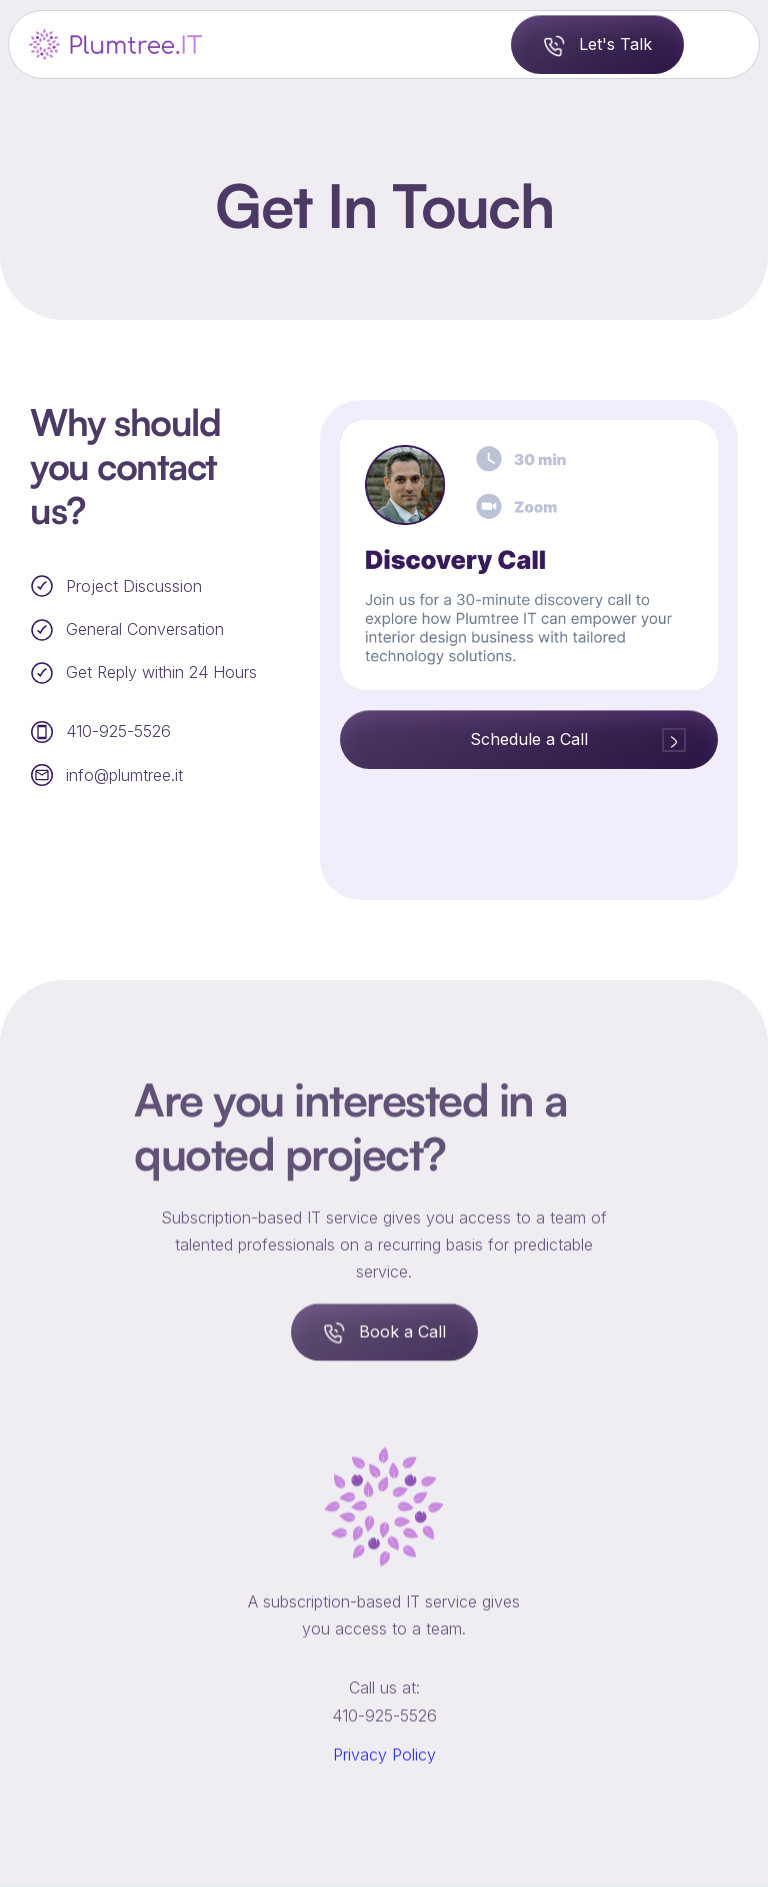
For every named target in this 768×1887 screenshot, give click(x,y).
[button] (722, 44)
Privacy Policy (384, 1776)
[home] (117, 44)
